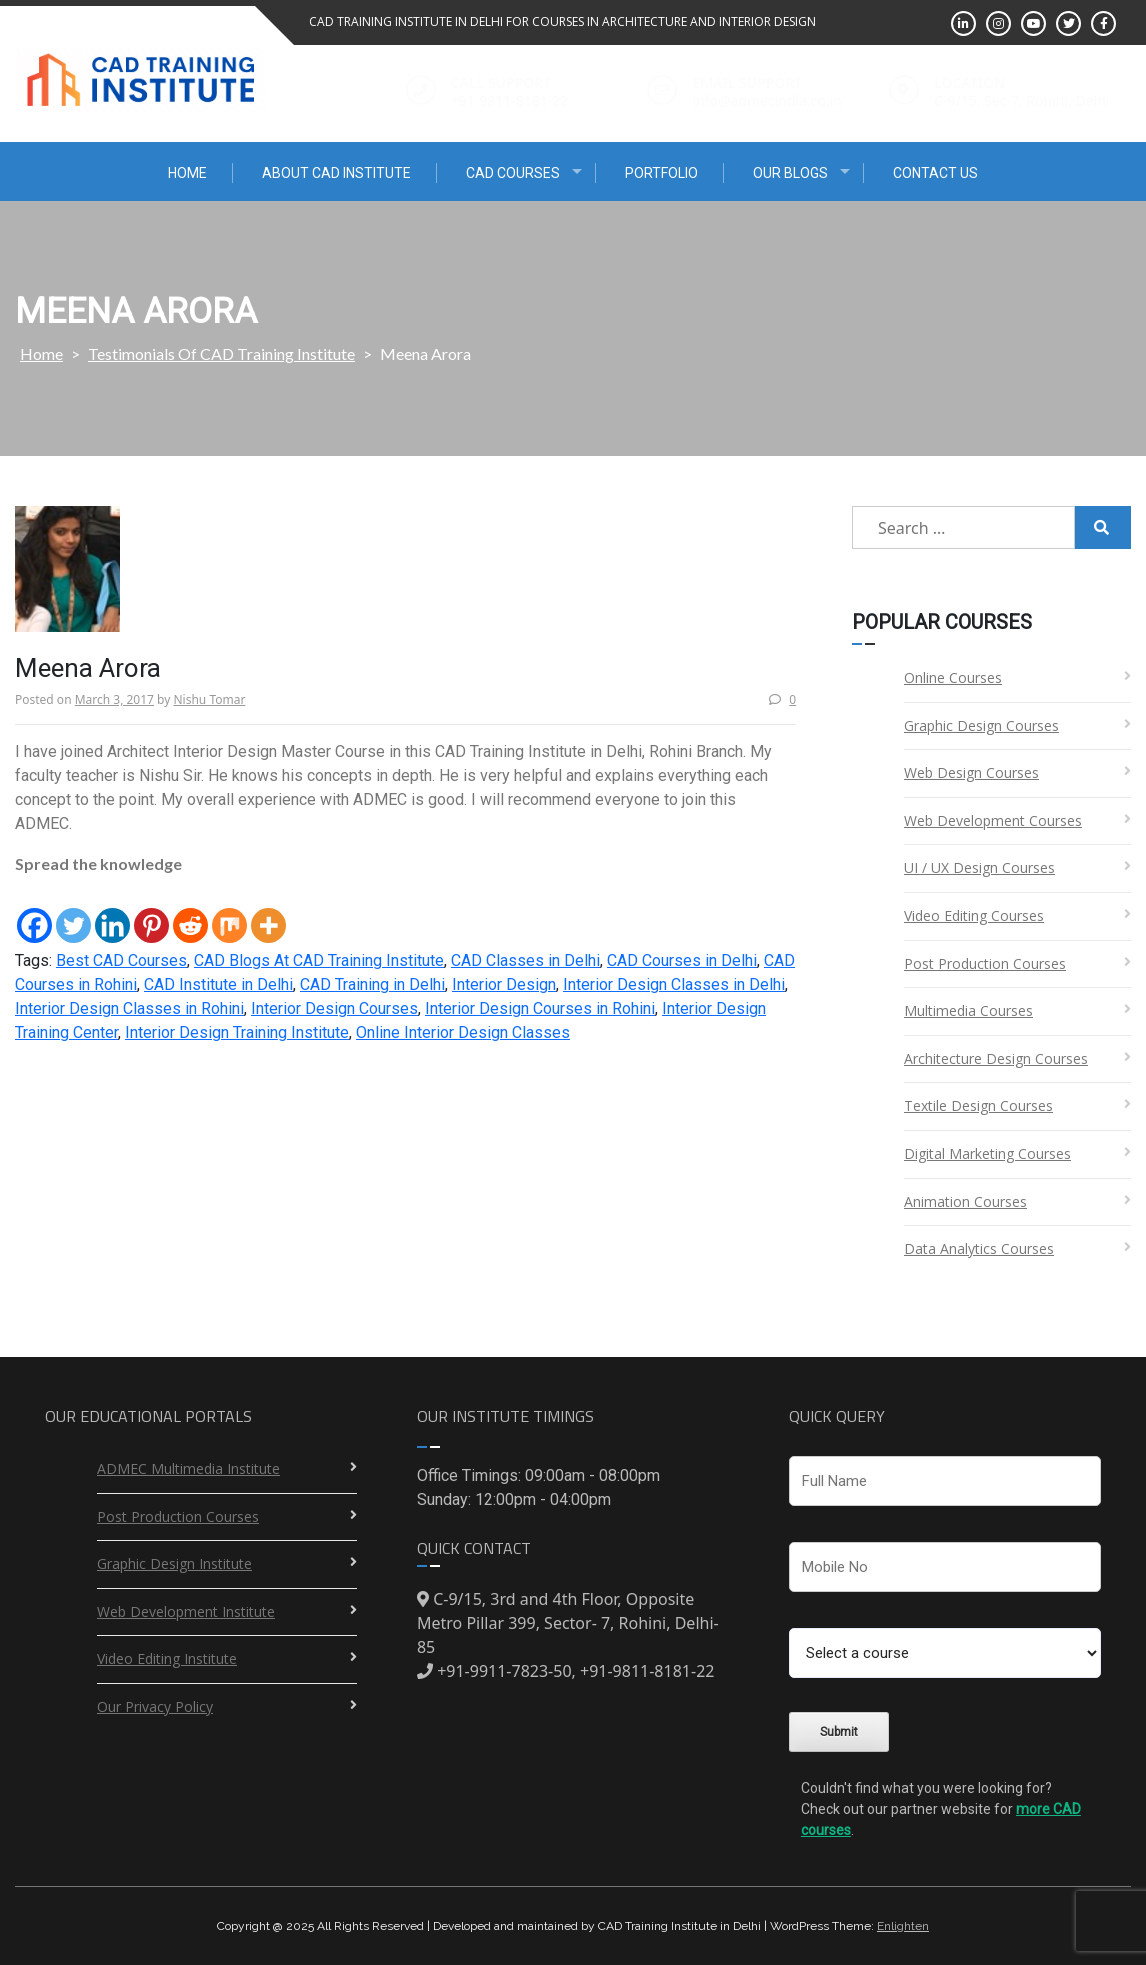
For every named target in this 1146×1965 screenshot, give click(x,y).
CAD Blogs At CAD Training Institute (319, 960)
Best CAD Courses (121, 960)
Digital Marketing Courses (987, 1153)
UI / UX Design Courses (979, 867)
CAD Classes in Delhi (525, 960)
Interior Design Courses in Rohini (540, 1008)
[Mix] (229, 911)
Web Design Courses (971, 772)
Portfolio (661, 173)
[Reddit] (190, 911)
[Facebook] (34, 911)
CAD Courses (513, 173)
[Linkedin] (112, 911)
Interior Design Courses (334, 1008)
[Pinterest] (151, 911)
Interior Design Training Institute (237, 1032)
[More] (268, 911)
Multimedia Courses (968, 1010)
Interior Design (504, 984)
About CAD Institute (336, 173)
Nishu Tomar (209, 699)
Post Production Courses (985, 963)
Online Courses (953, 677)
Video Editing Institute (167, 1658)
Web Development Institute (186, 1611)
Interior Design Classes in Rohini (129, 1008)
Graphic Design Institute (174, 1563)
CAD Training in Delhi (372, 984)
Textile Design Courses (978, 1105)
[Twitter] (73, 911)
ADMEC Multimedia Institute (188, 1468)
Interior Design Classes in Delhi (674, 984)
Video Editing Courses (974, 915)
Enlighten (903, 1926)
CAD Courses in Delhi (682, 960)
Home (187, 173)
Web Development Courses (993, 820)
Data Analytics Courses (979, 1248)
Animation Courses (965, 1201)
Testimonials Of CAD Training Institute (221, 353)
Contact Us (935, 173)
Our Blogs (790, 173)
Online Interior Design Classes (463, 1032)
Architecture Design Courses (996, 1058)
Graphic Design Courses (981, 725)
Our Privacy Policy (155, 1706)
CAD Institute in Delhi (218, 984)
